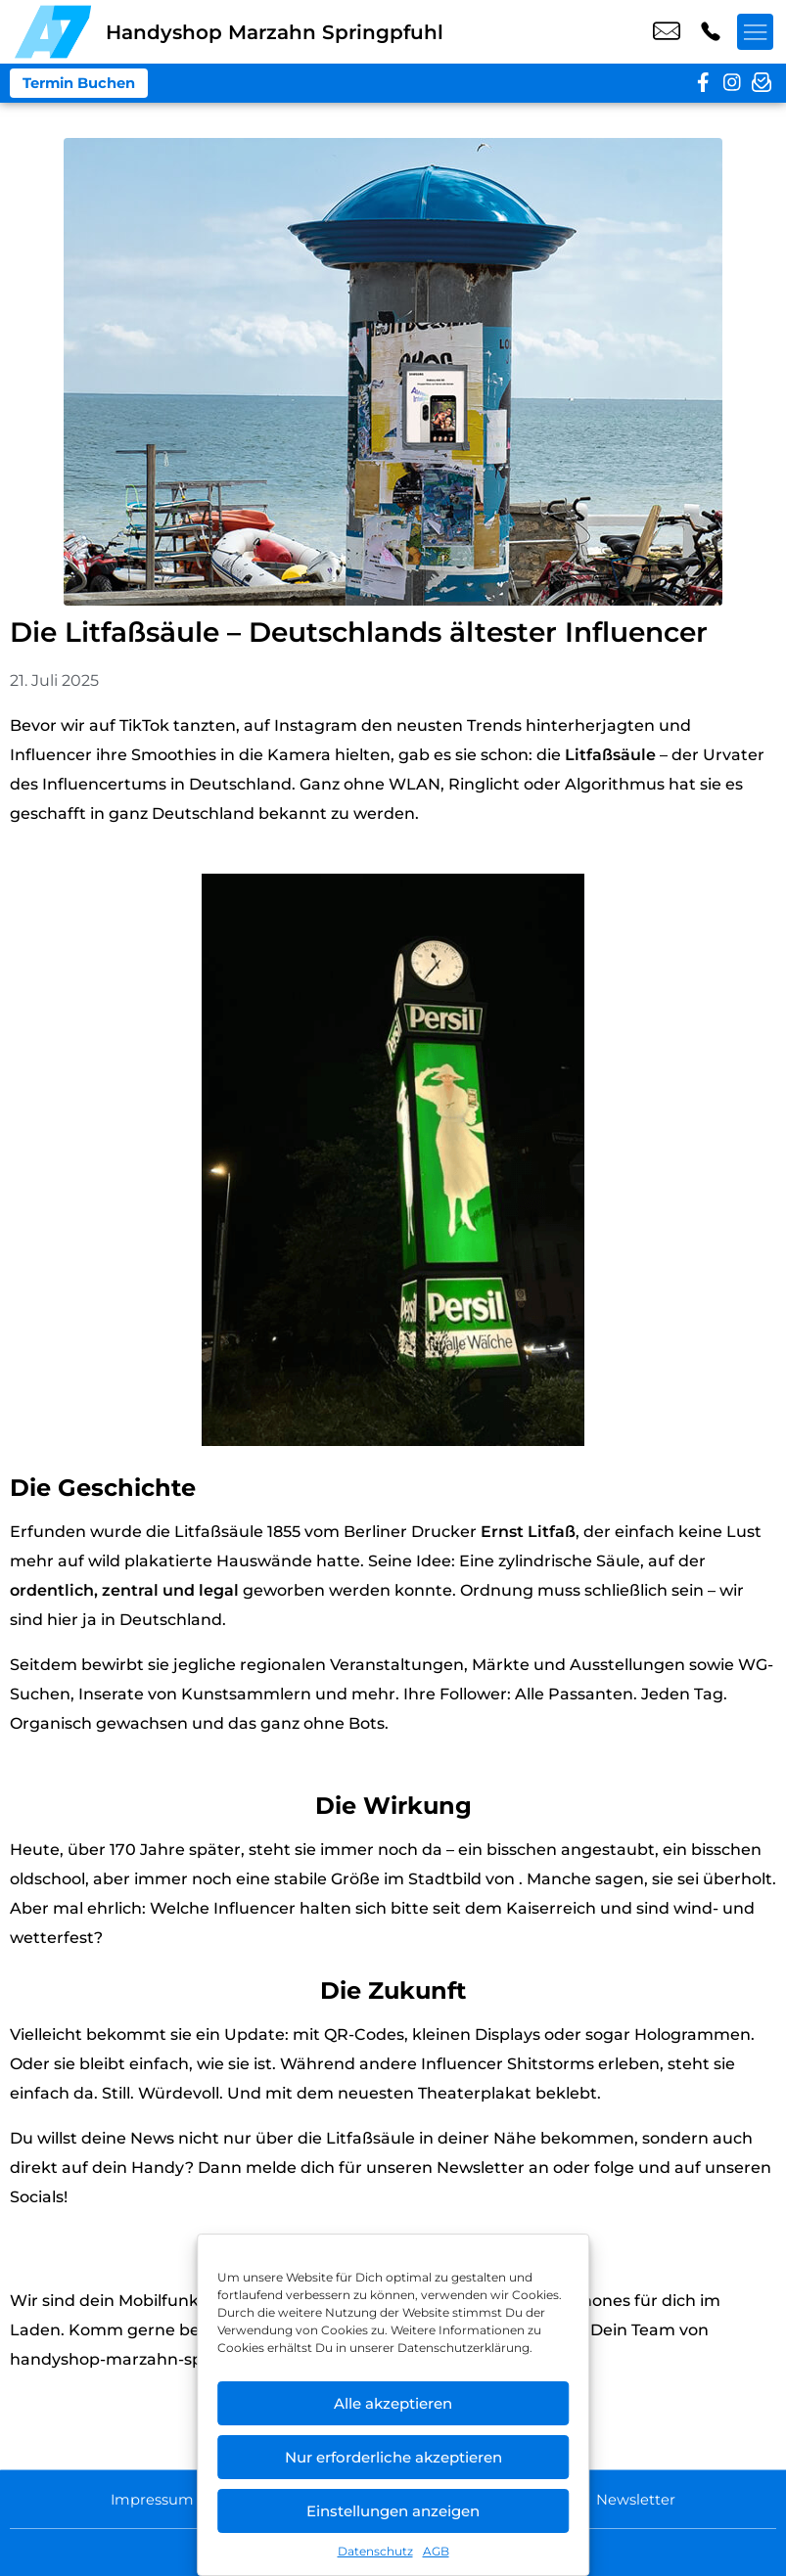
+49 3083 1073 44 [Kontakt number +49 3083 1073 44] (710, 32)
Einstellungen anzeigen (393, 2511)
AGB (436, 2551)
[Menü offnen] (756, 32)
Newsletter (646, 2498)
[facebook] (702, 83)
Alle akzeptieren (393, 2403)
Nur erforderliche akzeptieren (393, 2457)
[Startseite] (53, 32)
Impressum (143, 2498)
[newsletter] (761, 83)
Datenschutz (375, 2551)
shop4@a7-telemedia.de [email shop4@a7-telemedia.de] (666, 32)
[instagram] (732, 83)
